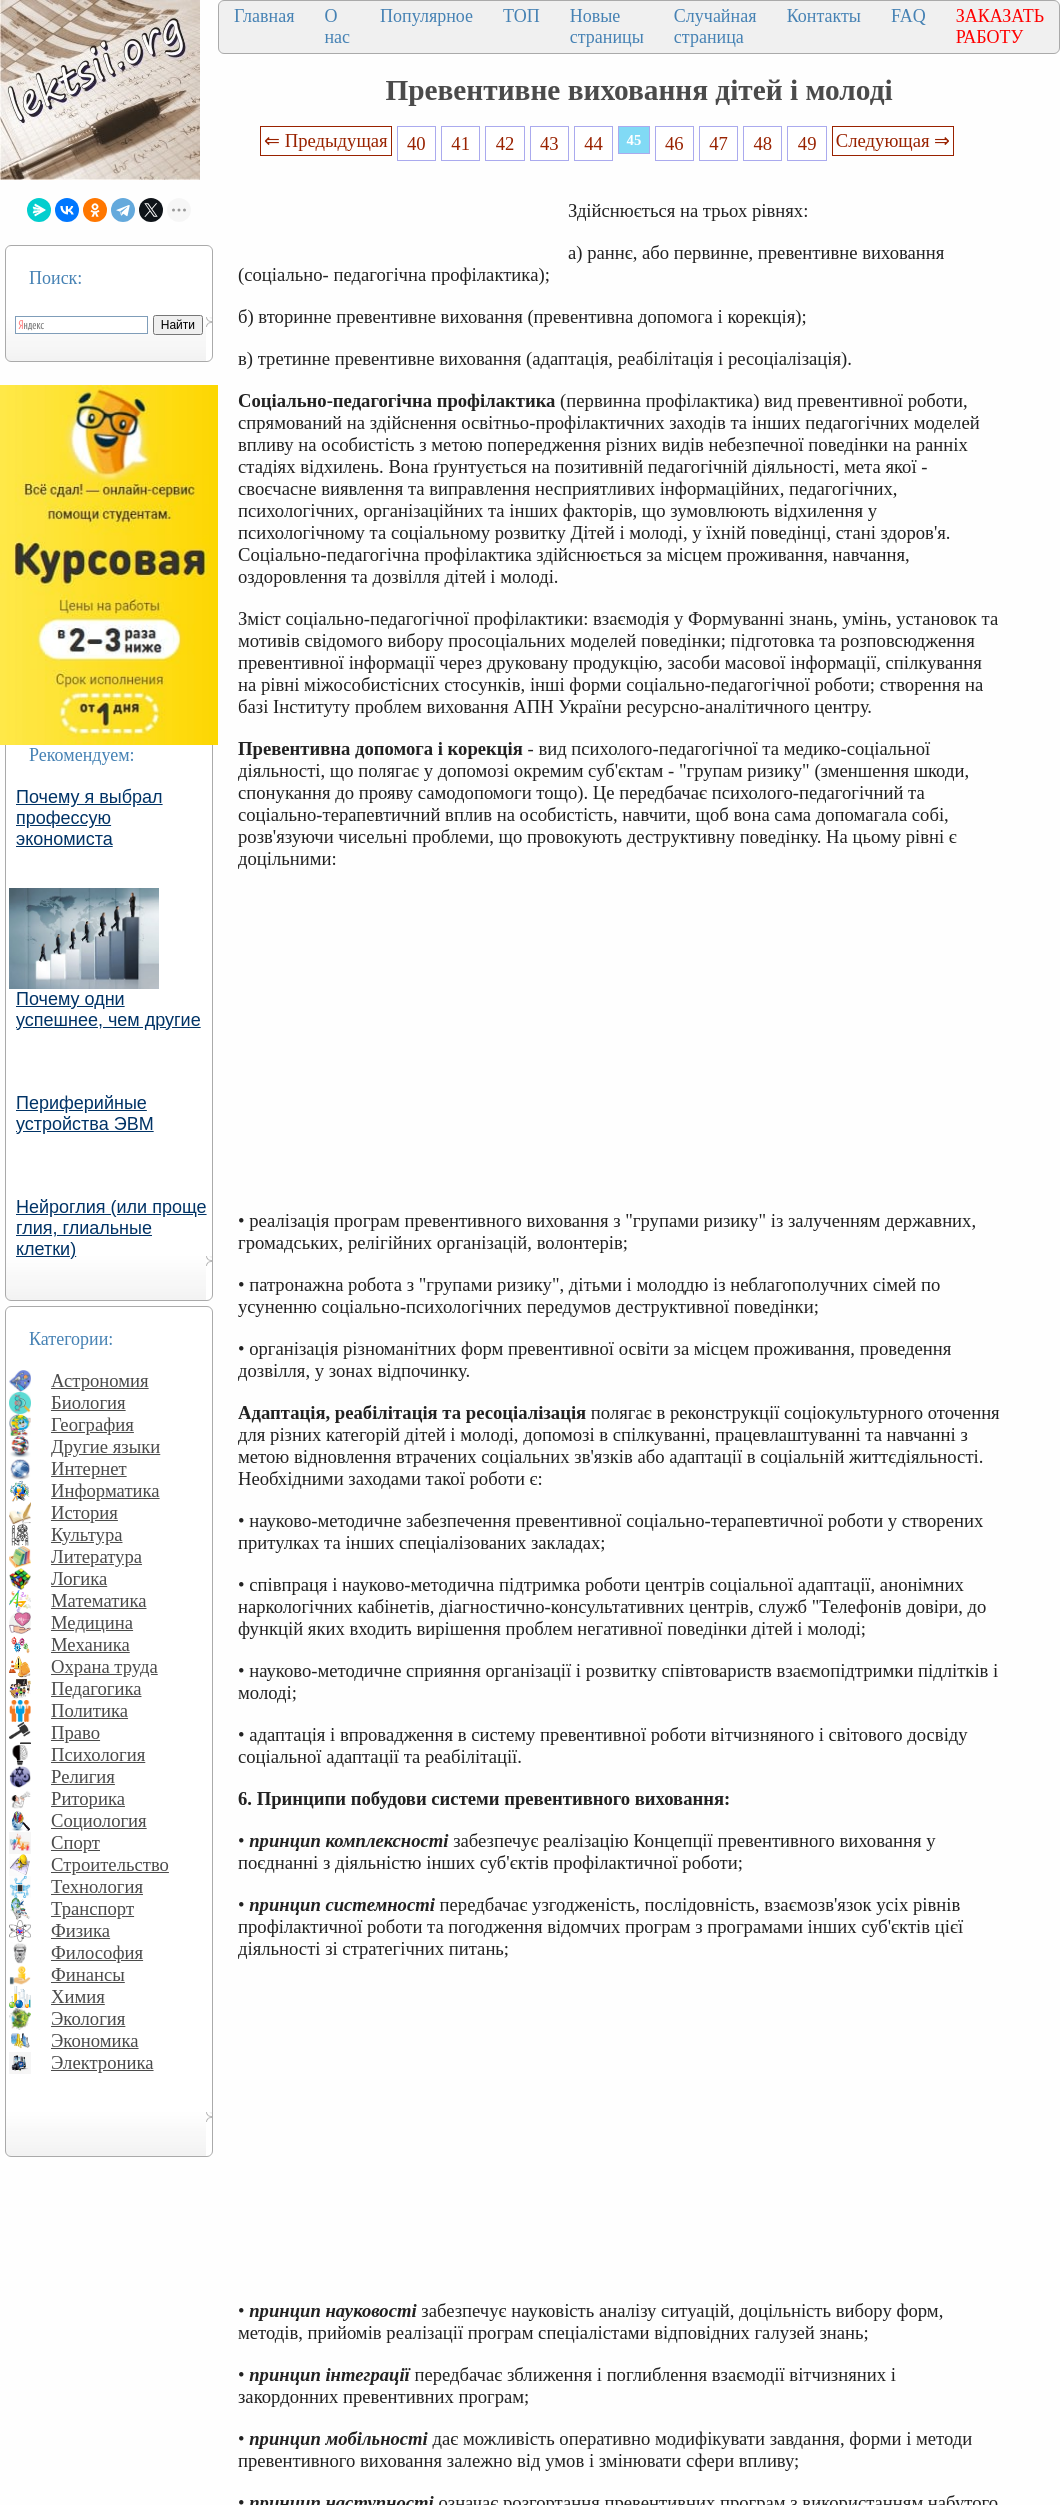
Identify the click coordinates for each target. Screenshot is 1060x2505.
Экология (88, 2018)
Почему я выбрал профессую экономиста (89, 818)
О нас (337, 26)
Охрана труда (104, 1666)
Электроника (102, 2062)
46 (674, 143)
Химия (78, 1996)
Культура (87, 1534)
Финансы (88, 1974)
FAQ (908, 16)
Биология (88, 1402)
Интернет (89, 1468)
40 (416, 143)
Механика (90, 1644)
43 (549, 143)
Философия (97, 1952)
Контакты (824, 16)
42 (505, 143)
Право (75, 1732)
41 (460, 143)
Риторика (88, 1798)
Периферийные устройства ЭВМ (85, 1113)
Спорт (75, 1842)
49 (807, 143)
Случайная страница (715, 26)
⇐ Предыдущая (326, 140)
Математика (99, 1600)
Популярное (426, 16)
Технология (97, 1886)
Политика (89, 1710)
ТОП (521, 16)
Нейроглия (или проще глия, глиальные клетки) (111, 1228)
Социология (99, 1820)
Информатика (105, 1490)
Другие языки (105, 1446)
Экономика (95, 2040)
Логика (79, 1578)
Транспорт (92, 1908)
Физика (80, 1930)
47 (718, 143)
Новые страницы (607, 26)
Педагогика (96, 1688)
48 (763, 143)
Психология (98, 1754)
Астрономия (100, 1380)
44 (593, 143)
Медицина (92, 1622)
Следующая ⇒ (893, 140)
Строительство (110, 1864)
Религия (83, 1776)
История (84, 1512)
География (92, 1424)
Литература (96, 1556)
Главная (264, 16)
